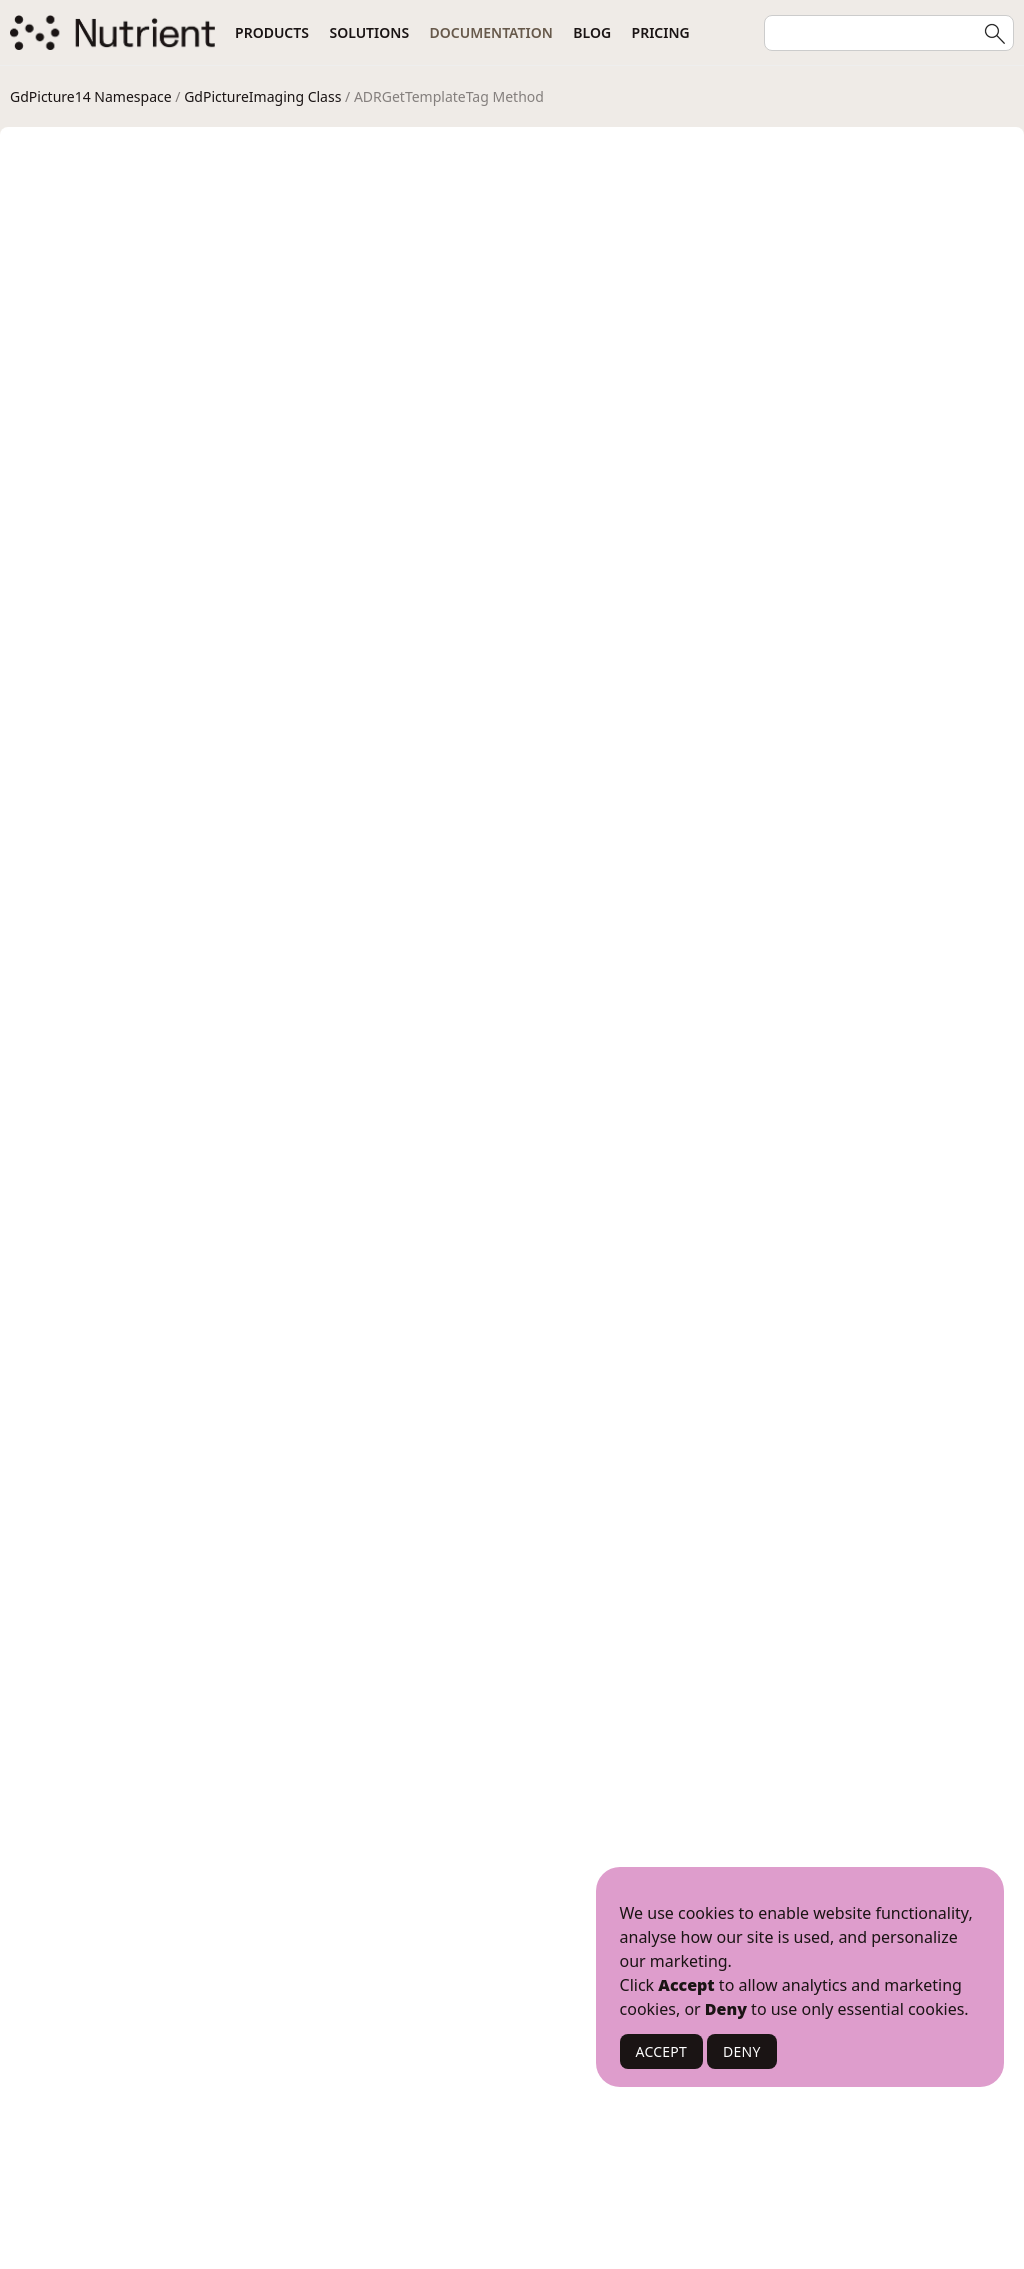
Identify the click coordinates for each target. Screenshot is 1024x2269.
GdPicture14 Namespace (91, 96)
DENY (742, 2051)
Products (272, 32)
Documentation (491, 32)
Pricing (661, 32)
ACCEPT (662, 2051)
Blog (592, 32)
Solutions (369, 32)
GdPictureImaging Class (262, 96)
